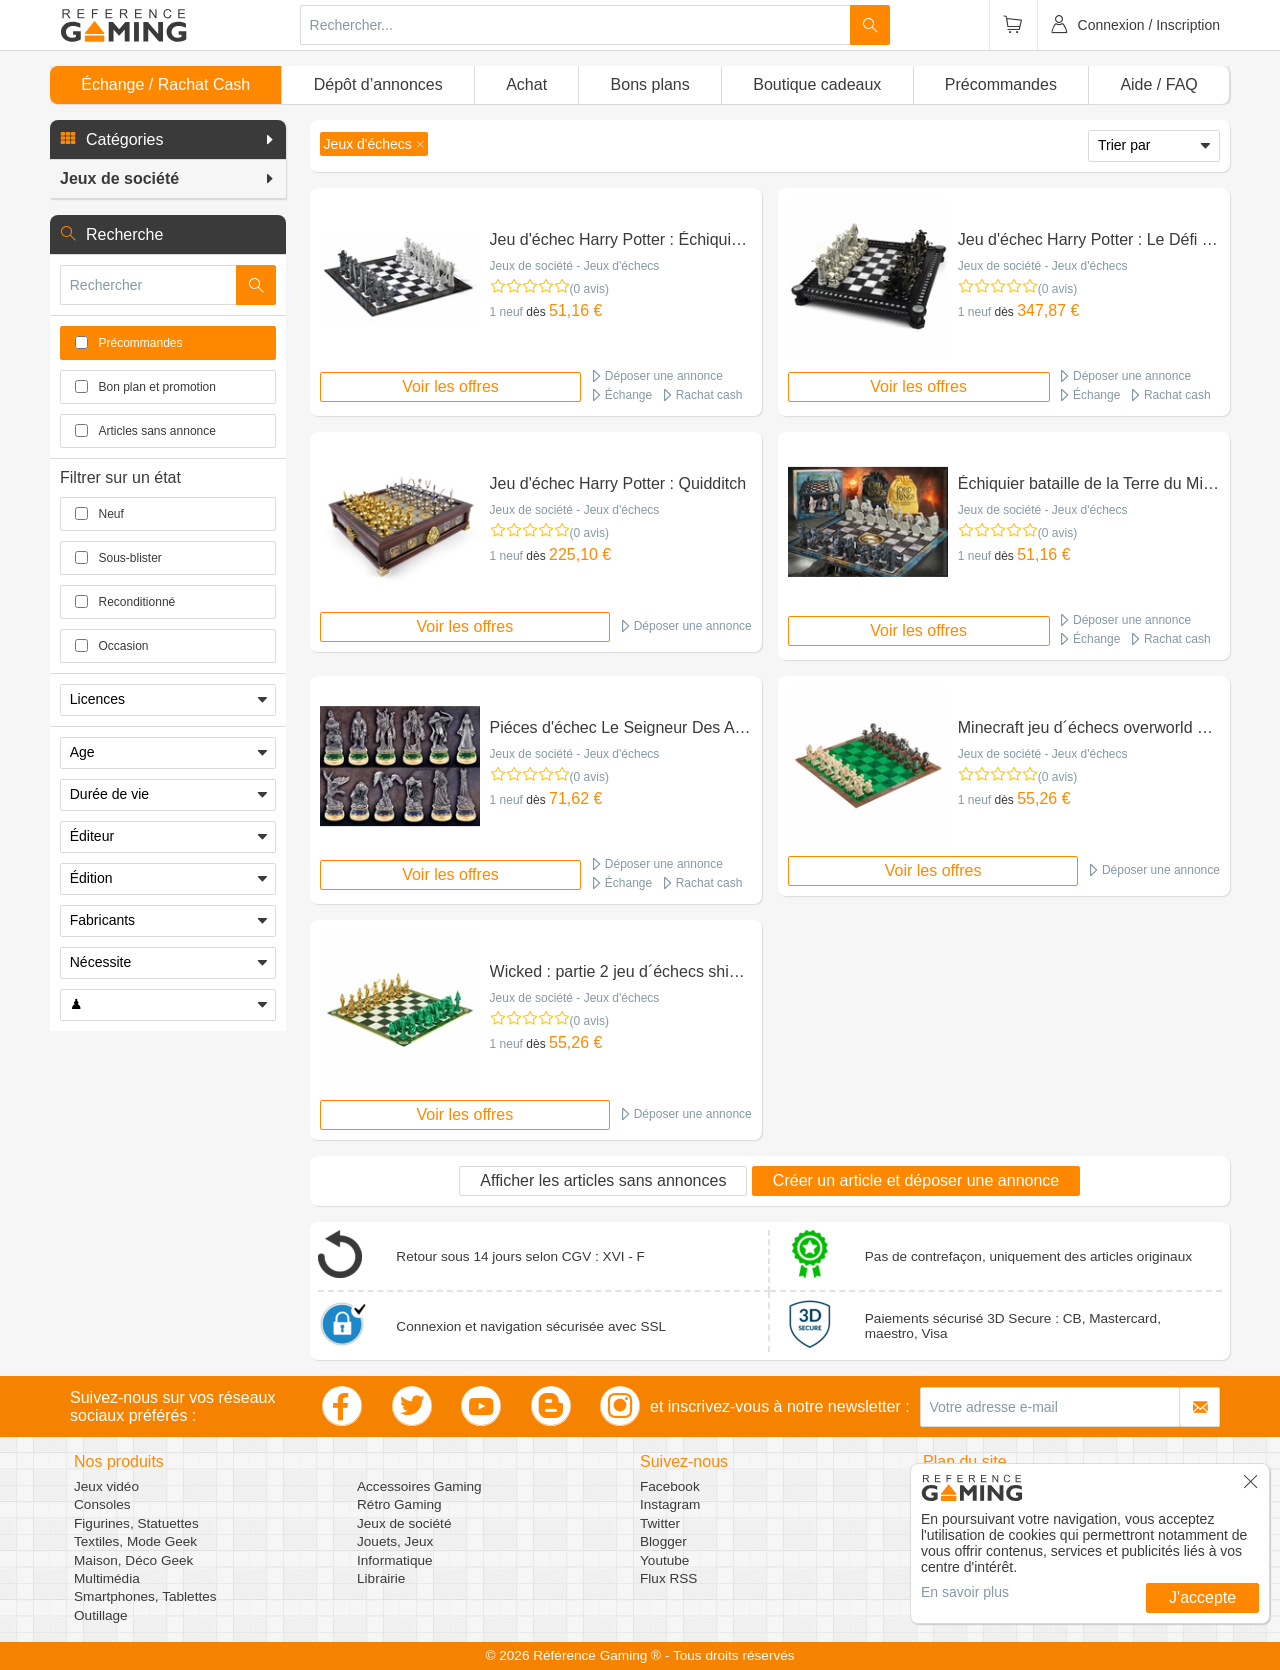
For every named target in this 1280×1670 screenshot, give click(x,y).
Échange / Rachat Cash (165, 84)
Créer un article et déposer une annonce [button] (916, 1180)
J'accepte (1202, 1597)
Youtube (664, 1560)
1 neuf (506, 312)
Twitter (660, 1523)
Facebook (670, 1486)
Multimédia (107, 1578)
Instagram (670, 1504)
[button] (168, 140)
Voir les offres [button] (450, 386)
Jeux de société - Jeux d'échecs (575, 266)
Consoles (102, 1504)
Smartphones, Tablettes (145, 1596)
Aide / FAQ (1158, 84)
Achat (526, 84)
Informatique (395, 1560)
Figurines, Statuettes (136, 1523)
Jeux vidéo (106, 1486)
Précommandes (1001, 84)
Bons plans (650, 84)
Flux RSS (668, 1578)
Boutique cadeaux (817, 84)
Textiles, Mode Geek (135, 1541)
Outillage (101, 1615)
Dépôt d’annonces (378, 84)
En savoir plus (965, 1592)
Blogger (663, 1541)
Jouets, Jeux (395, 1541)
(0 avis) (589, 289)
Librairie (381, 1578)
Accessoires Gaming (419, 1486)
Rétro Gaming (399, 1504)
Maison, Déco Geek (133, 1560)
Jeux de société (404, 1523)
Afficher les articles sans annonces (603, 1180)
